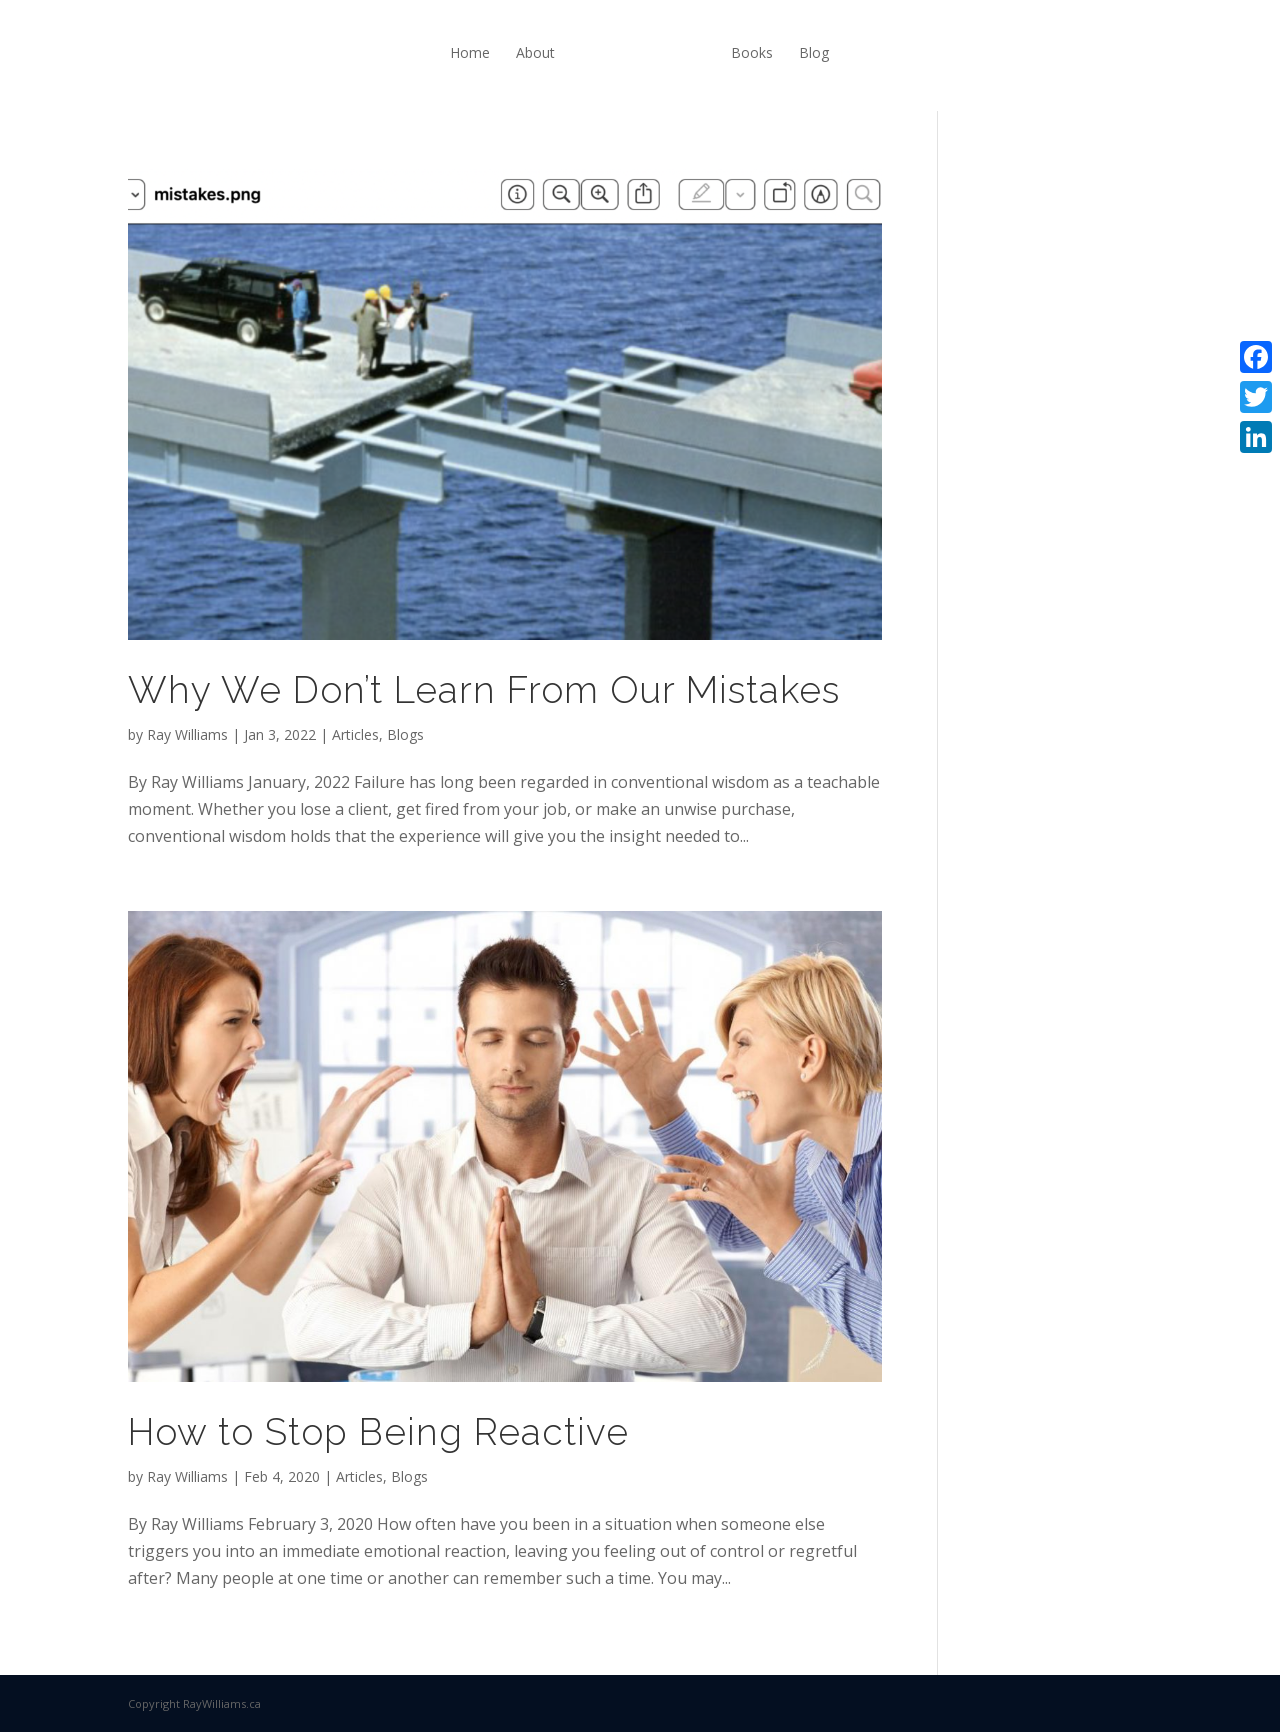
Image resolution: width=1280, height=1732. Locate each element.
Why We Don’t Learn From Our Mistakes (484, 690)
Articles (355, 734)
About (535, 52)
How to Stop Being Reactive (378, 1432)
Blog (814, 52)
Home (470, 52)
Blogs (405, 734)
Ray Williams (187, 734)
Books (752, 52)
